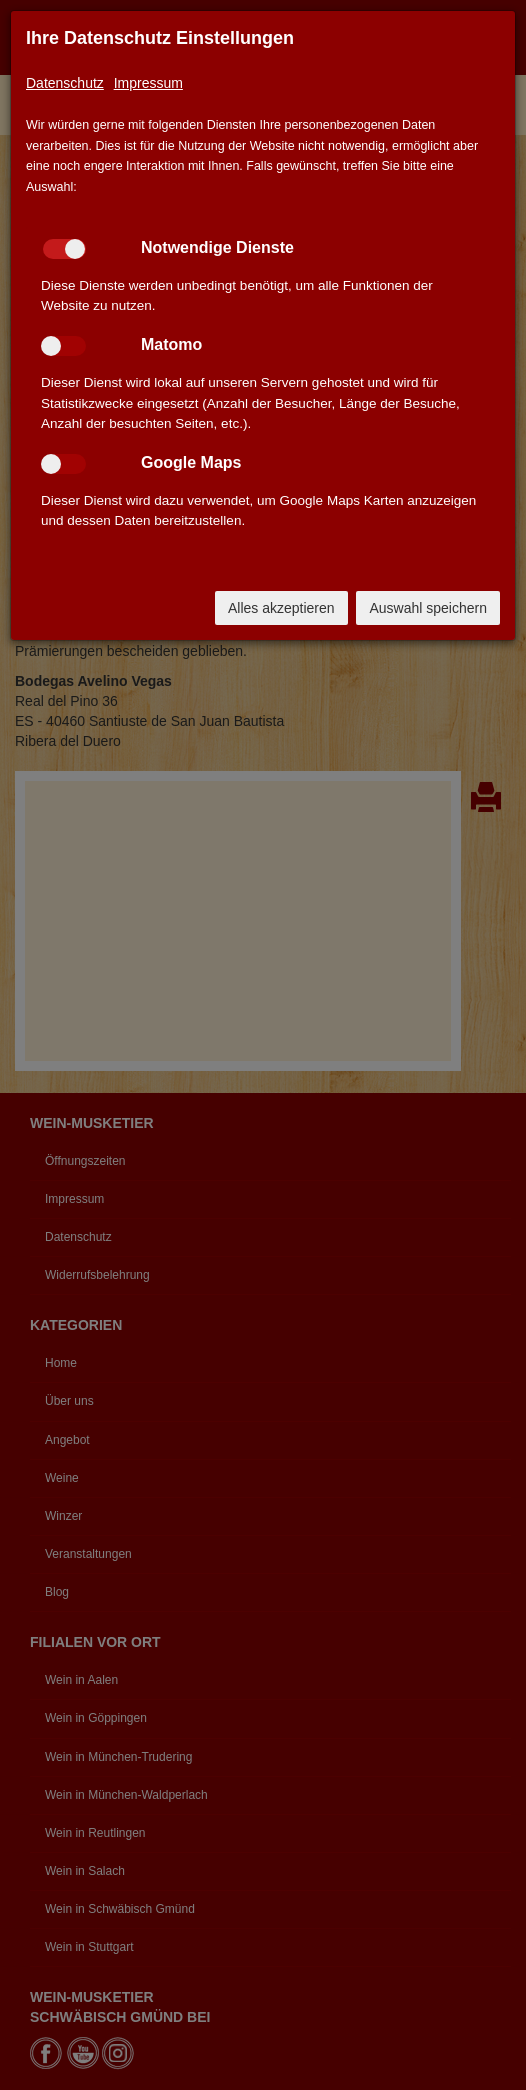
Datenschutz (65, 83)
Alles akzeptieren (281, 608)
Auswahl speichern (428, 608)
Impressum (148, 83)
